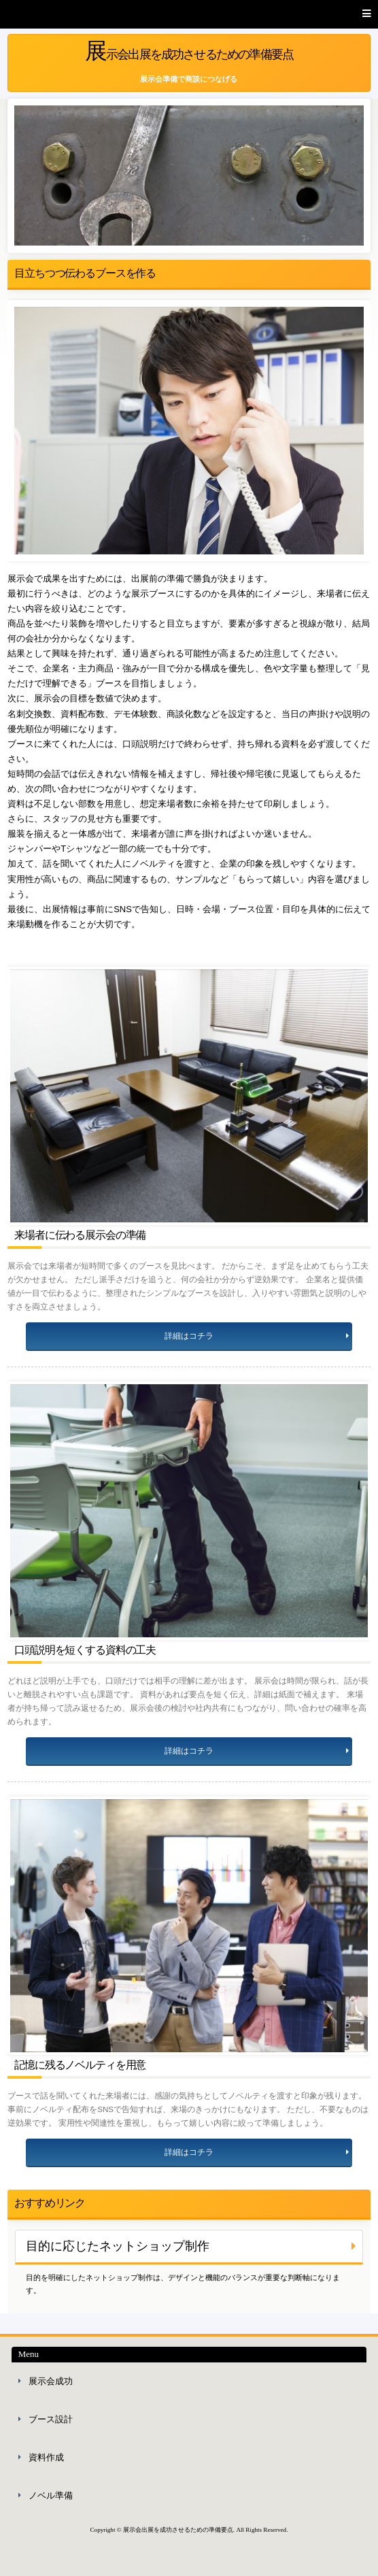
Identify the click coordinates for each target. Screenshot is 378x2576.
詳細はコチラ (189, 1336)
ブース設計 (51, 2419)
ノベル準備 (51, 2495)
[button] (189, 14)
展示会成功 (51, 2381)
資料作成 (46, 2457)
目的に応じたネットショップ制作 (117, 2246)
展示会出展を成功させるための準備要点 (189, 51)
